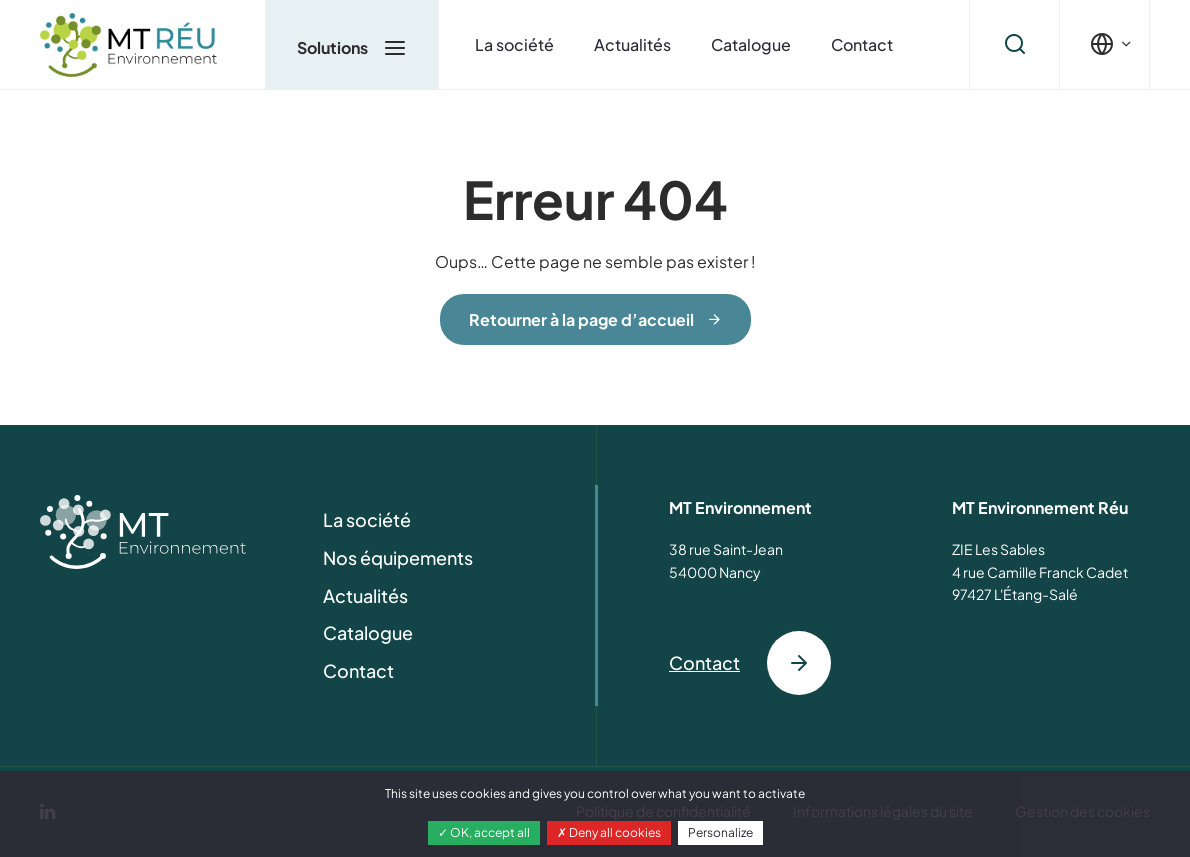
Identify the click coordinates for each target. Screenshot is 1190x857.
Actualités (632, 44)
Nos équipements (398, 557)
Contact (862, 44)
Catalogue (751, 44)
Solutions (352, 47)
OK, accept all (484, 832)
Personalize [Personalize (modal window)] (720, 832)
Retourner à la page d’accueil (581, 319)
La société (514, 44)
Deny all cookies (609, 832)
